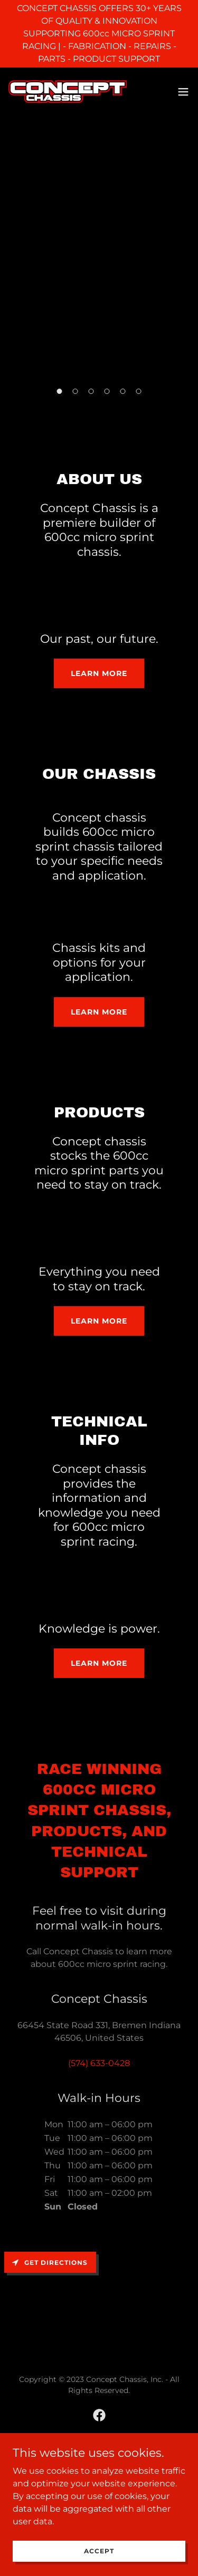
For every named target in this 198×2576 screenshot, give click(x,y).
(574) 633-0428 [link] (99, 2063)
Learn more (99, 673)
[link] (67, 91)
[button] (183, 91)
